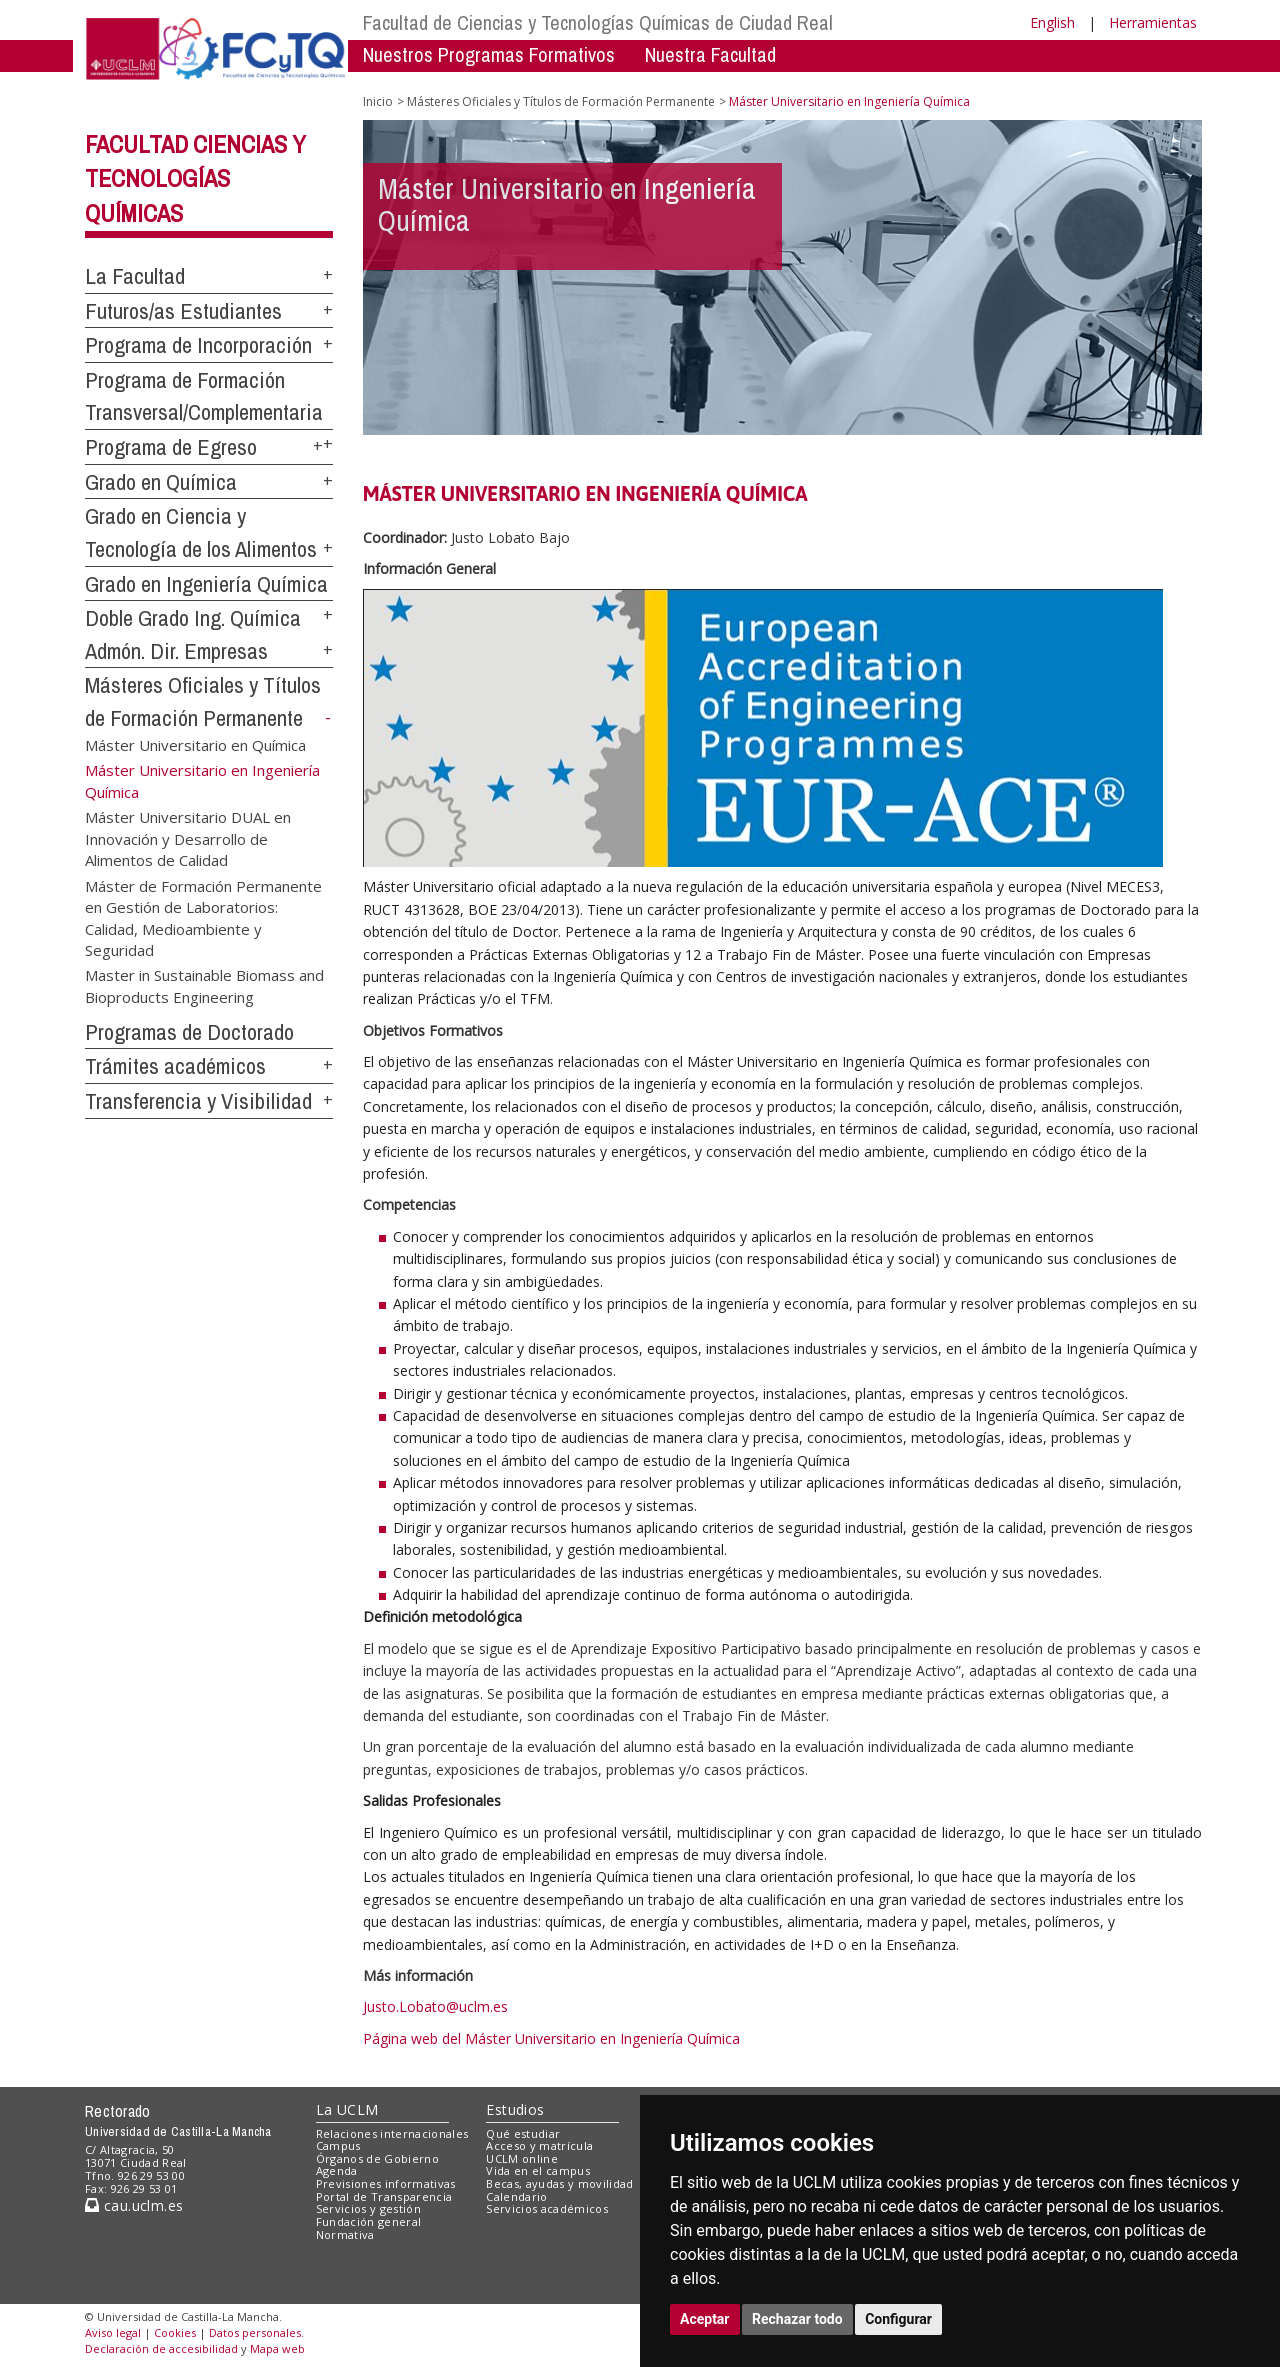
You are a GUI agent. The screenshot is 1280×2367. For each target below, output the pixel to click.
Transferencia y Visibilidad (198, 1101)
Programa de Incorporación (198, 345)
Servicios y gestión (368, 2208)
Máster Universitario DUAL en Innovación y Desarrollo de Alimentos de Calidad (188, 838)
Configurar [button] (898, 2319)
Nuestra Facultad (710, 54)
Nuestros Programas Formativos (489, 54)
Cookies (175, 2332)
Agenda (337, 2170)
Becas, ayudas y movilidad (559, 2183)
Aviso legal (113, 2332)
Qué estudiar (523, 2133)
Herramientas (1153, 22)
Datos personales (255, 2332)
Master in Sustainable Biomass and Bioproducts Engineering (204, 985)
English (1052, 22)
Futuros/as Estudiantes (183, 311)
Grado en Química (161, 482)
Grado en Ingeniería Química (206, 584)
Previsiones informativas (386, 2183)
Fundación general (369, 2221)
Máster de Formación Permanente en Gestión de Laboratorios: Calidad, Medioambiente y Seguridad (203, 917)
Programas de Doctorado (189, 1032)
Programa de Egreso (171, 447)
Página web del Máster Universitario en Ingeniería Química (551, 2038)
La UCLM (347, 2109)
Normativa (345, 2234)
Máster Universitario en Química (195, 745)
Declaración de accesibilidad (161, 2348)
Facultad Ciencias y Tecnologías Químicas (195, 179)
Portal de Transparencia (384, 2196)
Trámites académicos (175, 1066)
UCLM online (522, 2158)
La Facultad (135, 276)
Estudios (515, 2109)
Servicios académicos (547, 2208)
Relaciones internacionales (392, 2133)
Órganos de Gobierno (377, 2158)
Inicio (378, 101)
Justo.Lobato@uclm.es (435, 2006)
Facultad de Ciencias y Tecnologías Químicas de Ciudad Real (598, 22)
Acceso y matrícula (539, 2145)
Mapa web (277, 2348)
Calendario (516, 2196)
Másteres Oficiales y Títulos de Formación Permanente (561, 101)
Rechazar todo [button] (797, 2319)
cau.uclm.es (134, 2205)
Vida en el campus (538, 2170)
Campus (338, 2145)
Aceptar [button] (705, 2319)
